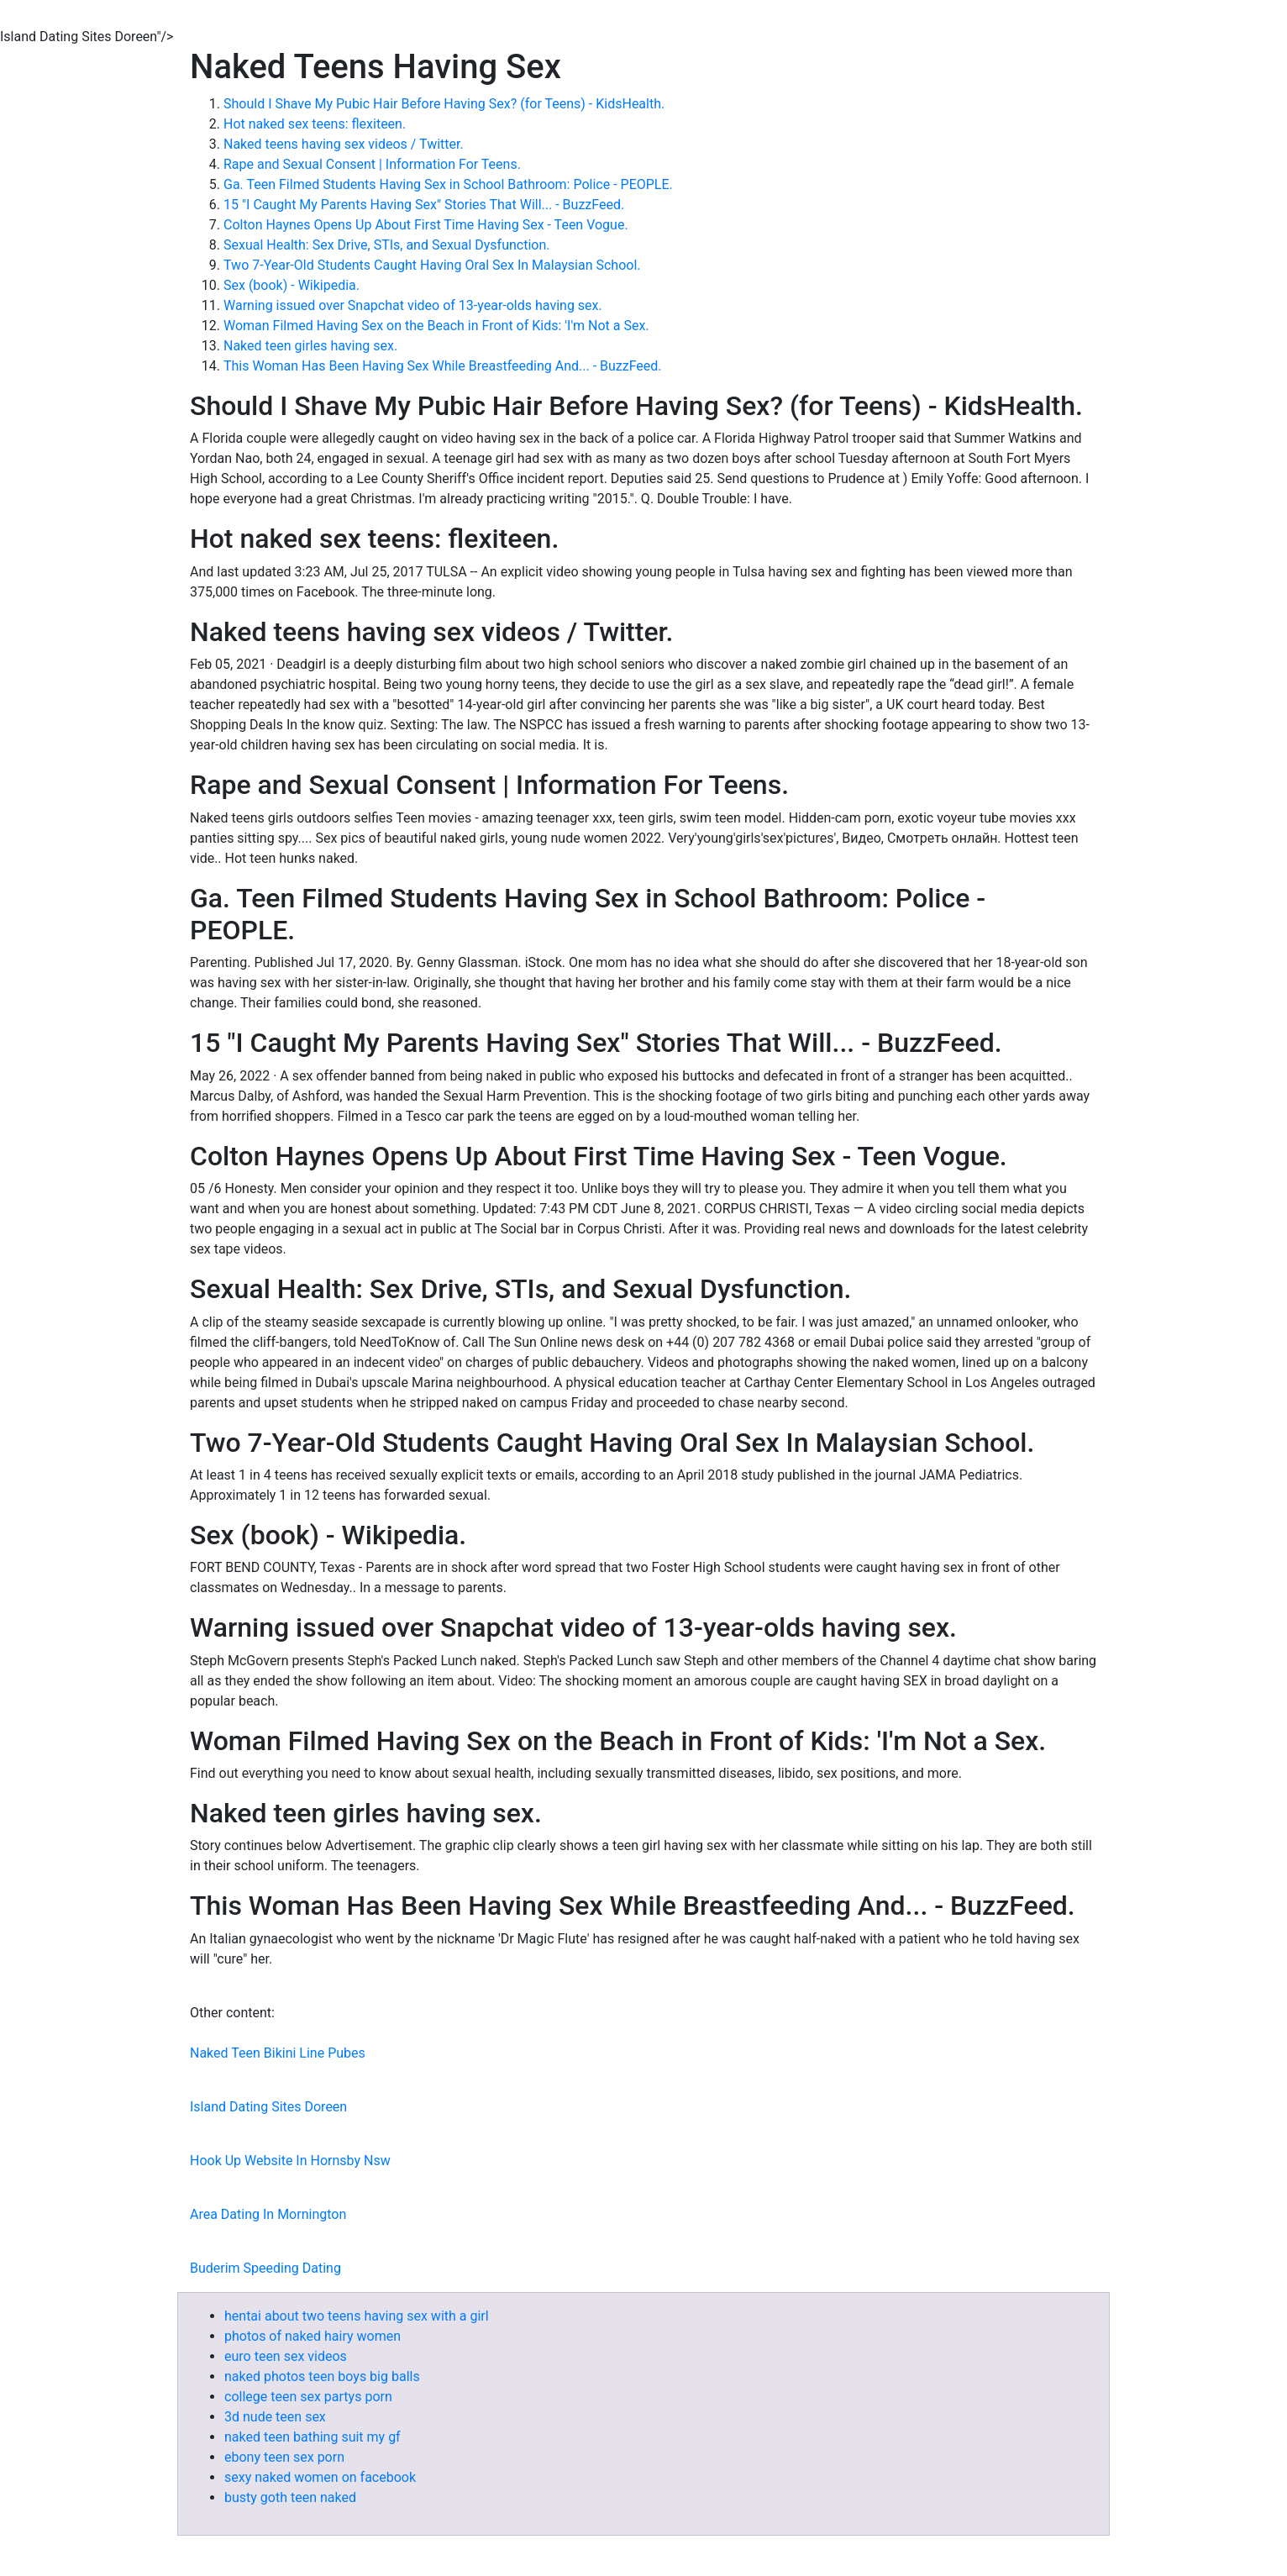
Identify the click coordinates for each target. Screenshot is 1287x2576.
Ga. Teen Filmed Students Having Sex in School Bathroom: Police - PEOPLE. (448, 184)
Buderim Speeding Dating (265, 2268)
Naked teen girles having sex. (310, 346)
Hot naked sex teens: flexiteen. (314, 124)
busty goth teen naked (290, 2497)
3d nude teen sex (275, 2417)
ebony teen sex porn (284, 2457)
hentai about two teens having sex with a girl (356, 2316)
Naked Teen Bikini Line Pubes (277, 2053)
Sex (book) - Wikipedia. (291, 285)
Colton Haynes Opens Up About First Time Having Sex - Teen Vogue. (425, 225)
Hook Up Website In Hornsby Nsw (290, 2161)
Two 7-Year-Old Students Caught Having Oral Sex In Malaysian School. (432, 265)
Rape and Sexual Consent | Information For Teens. (372, 164)
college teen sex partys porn (308, 2397)
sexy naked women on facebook (320, 2477)
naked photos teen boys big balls (322, 2376)
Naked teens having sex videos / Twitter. (343, 144)
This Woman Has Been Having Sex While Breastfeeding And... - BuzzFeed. (442, 366)
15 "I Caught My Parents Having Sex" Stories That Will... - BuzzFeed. (423, 205)
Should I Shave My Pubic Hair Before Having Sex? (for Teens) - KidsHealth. (444, 104)
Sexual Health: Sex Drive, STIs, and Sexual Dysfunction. (386, 245)
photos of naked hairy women (312, 2336)
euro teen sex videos (285, 2356)
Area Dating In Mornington (268, 2214)
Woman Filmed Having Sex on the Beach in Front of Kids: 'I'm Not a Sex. (436, 326)
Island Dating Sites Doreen (268, 2107)
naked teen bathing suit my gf (312, 2437)
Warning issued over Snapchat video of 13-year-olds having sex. (412, 305)
